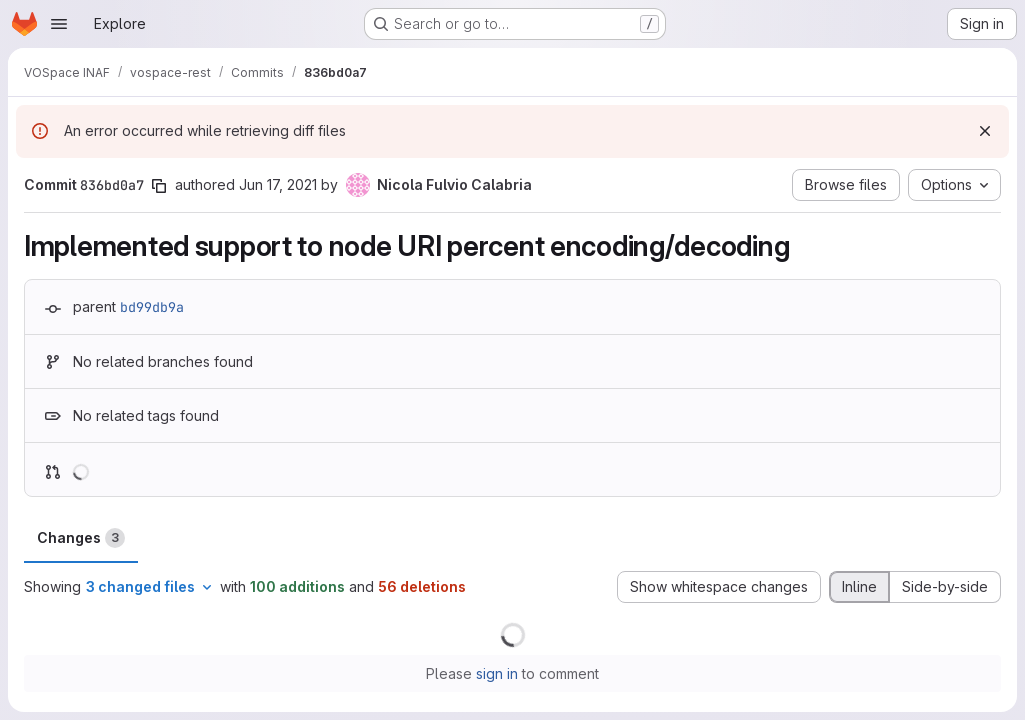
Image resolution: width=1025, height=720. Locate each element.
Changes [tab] (81, 538)
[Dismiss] (985, 131)
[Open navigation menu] (59, 24)
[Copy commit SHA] (159, 186)
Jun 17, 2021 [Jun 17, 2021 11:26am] (278, 184)
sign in (497, 673)
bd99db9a (152, 307)
